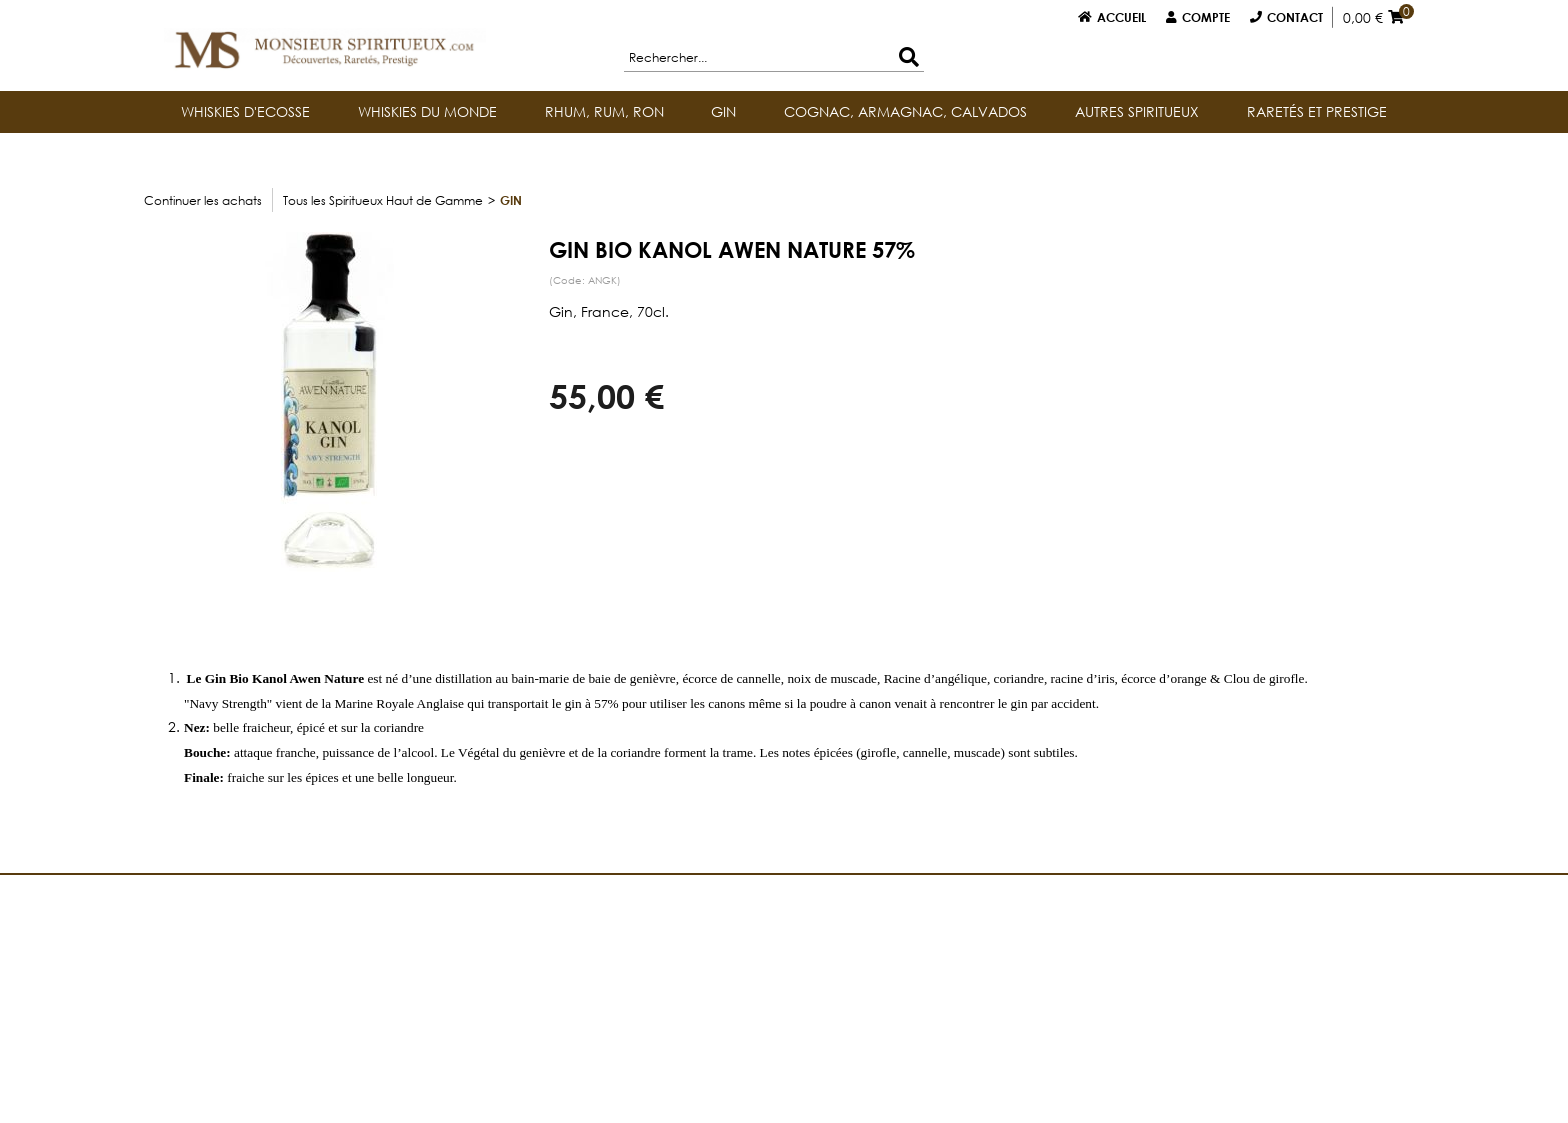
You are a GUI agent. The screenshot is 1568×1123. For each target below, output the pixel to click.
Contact (1295, 17)
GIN (723, 111)
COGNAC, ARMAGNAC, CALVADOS (905, 111)
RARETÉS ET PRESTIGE (1317, 111)
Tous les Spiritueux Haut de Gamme (383, 200)
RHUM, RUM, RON (604, 111)
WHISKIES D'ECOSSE (245, 111)
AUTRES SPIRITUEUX (1137, 111)
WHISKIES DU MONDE (427, 111)
